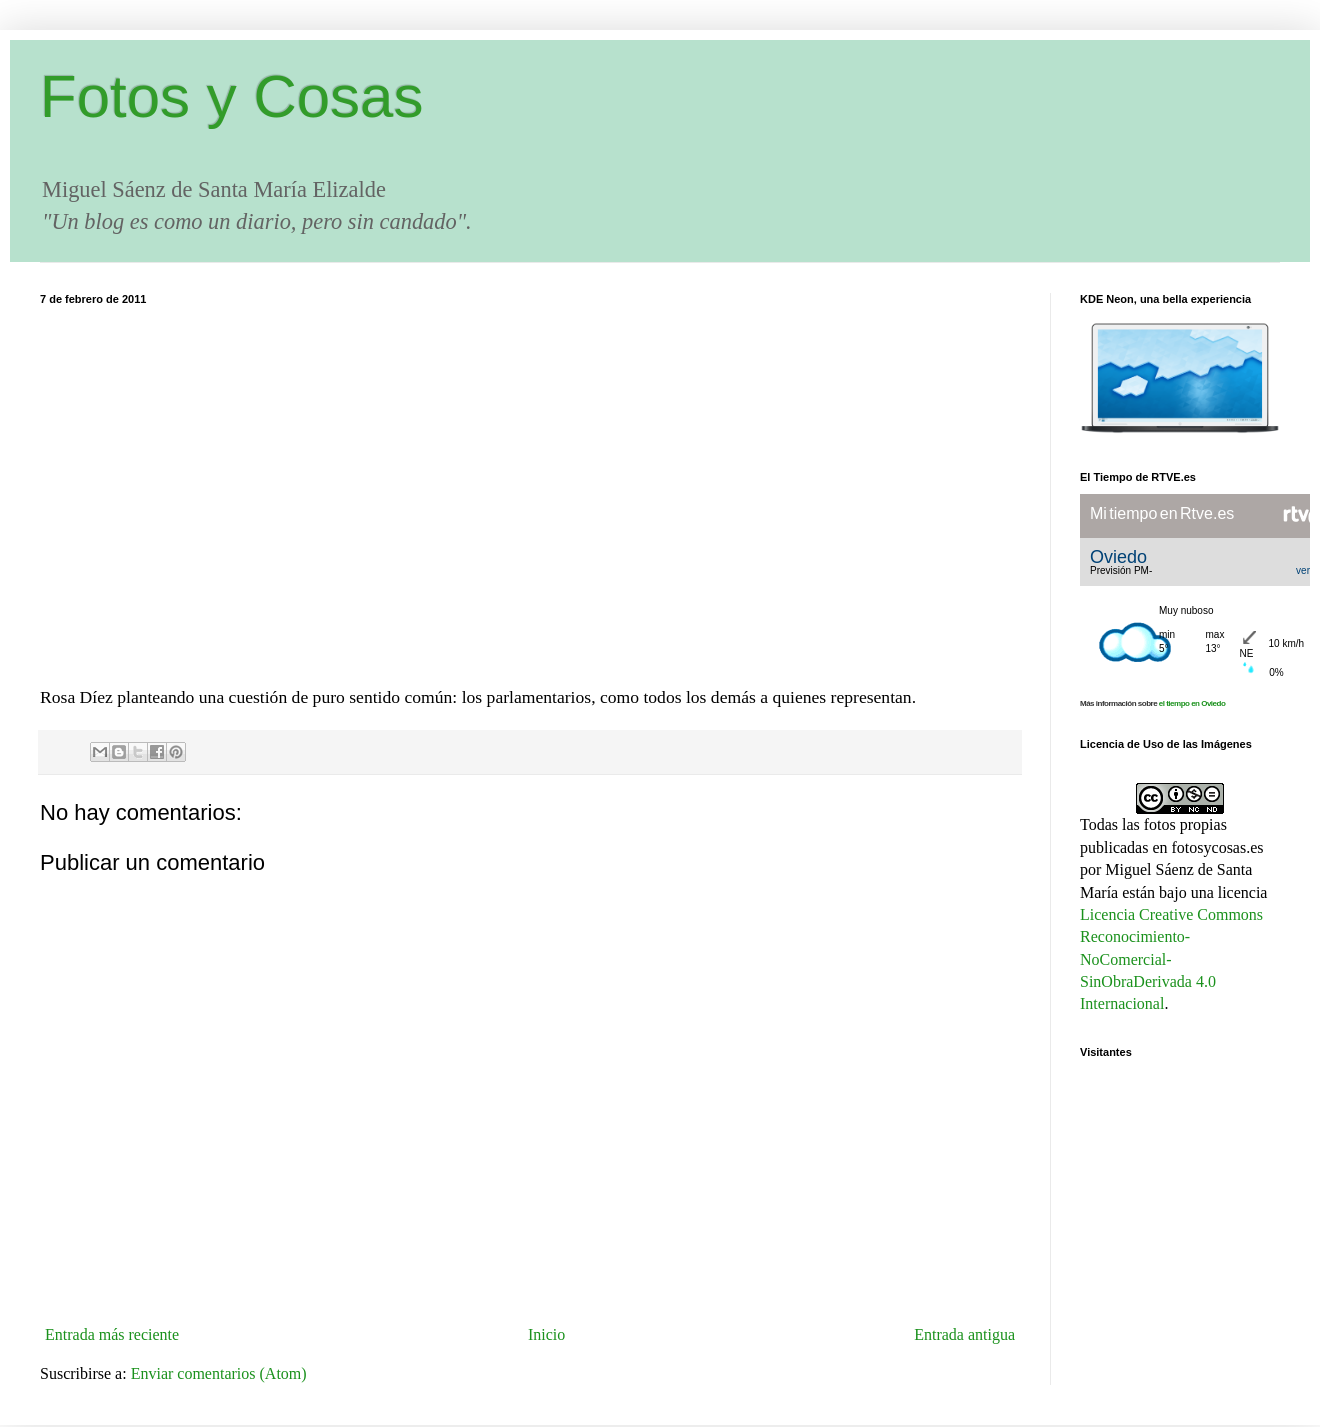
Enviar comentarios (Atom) (219, 1373)
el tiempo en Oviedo (1192, 703)
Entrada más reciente (112, 1334)
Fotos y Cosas (231, 96)
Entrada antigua (964, 1334)
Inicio (546, 1334)
